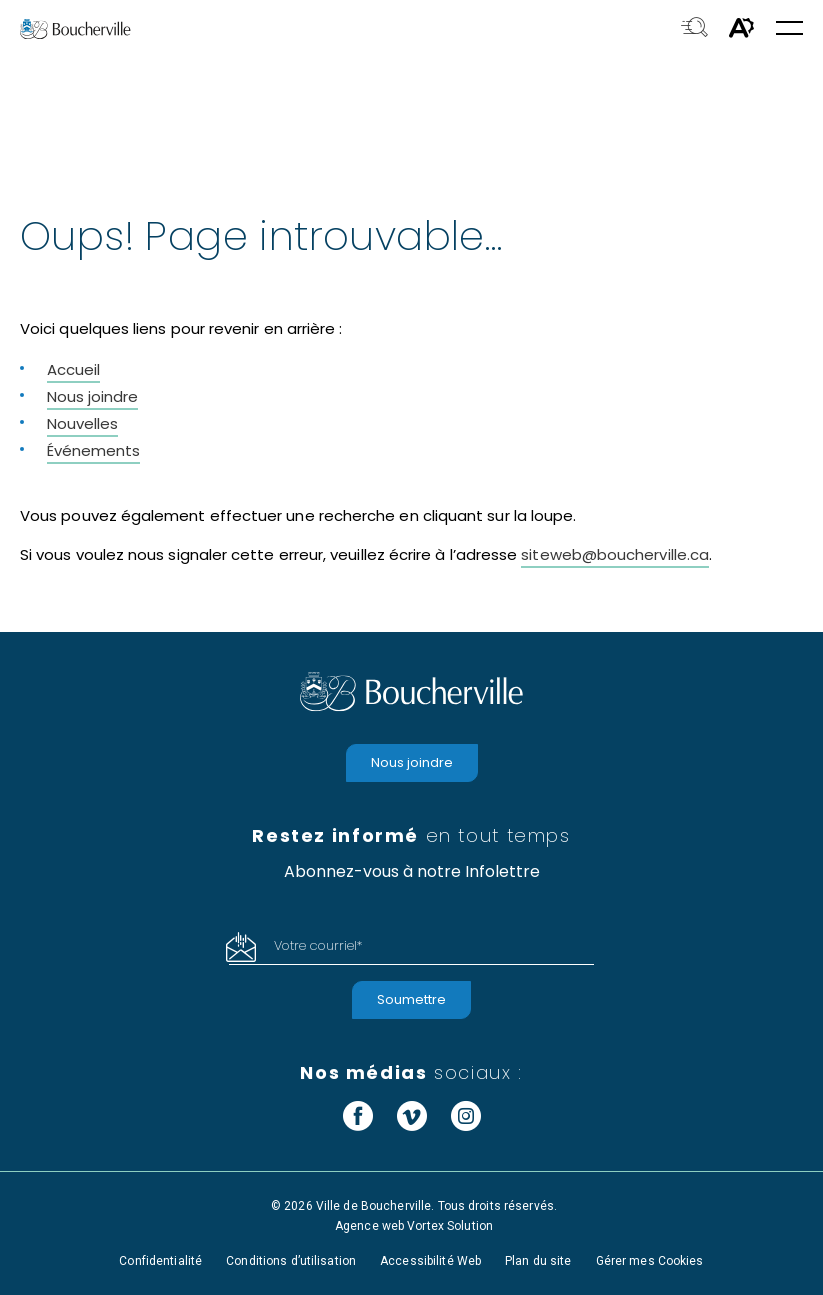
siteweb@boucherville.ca (615, 554)
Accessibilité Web (430, 1261)
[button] (789, 29)
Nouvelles (82, 423)
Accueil (73, 369)
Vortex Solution (450, 1226)
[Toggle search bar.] (694, 29)
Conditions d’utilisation (291, 1261)
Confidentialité (160, 1261)
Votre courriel (318, 945)
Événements (93, 450)
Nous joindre (92, 396)
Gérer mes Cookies (650, 1261)
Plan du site (538, 1261)
